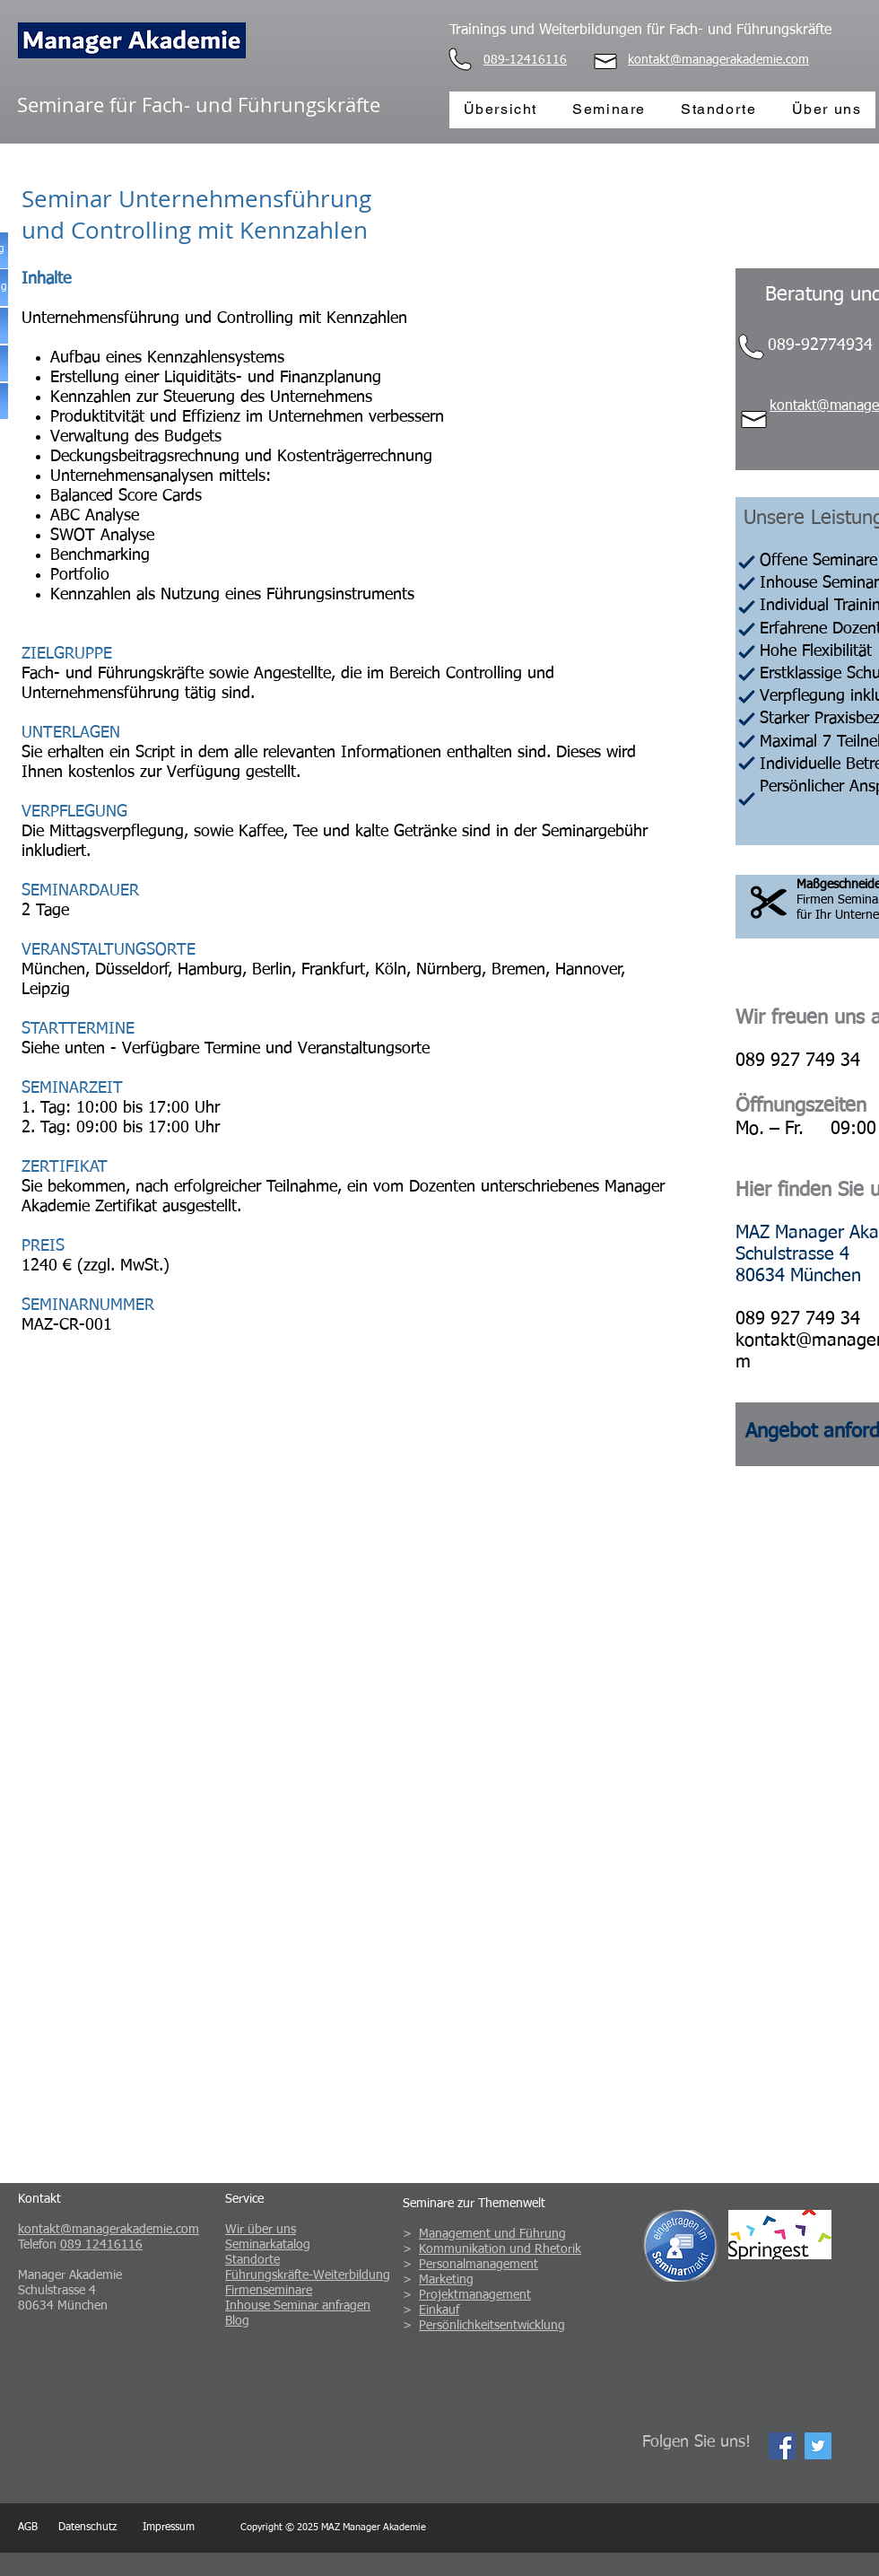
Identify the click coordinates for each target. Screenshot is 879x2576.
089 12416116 (101, 2245)
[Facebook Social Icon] (782, 2445)
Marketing (446, 2280)
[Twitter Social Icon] (818, 2445)
